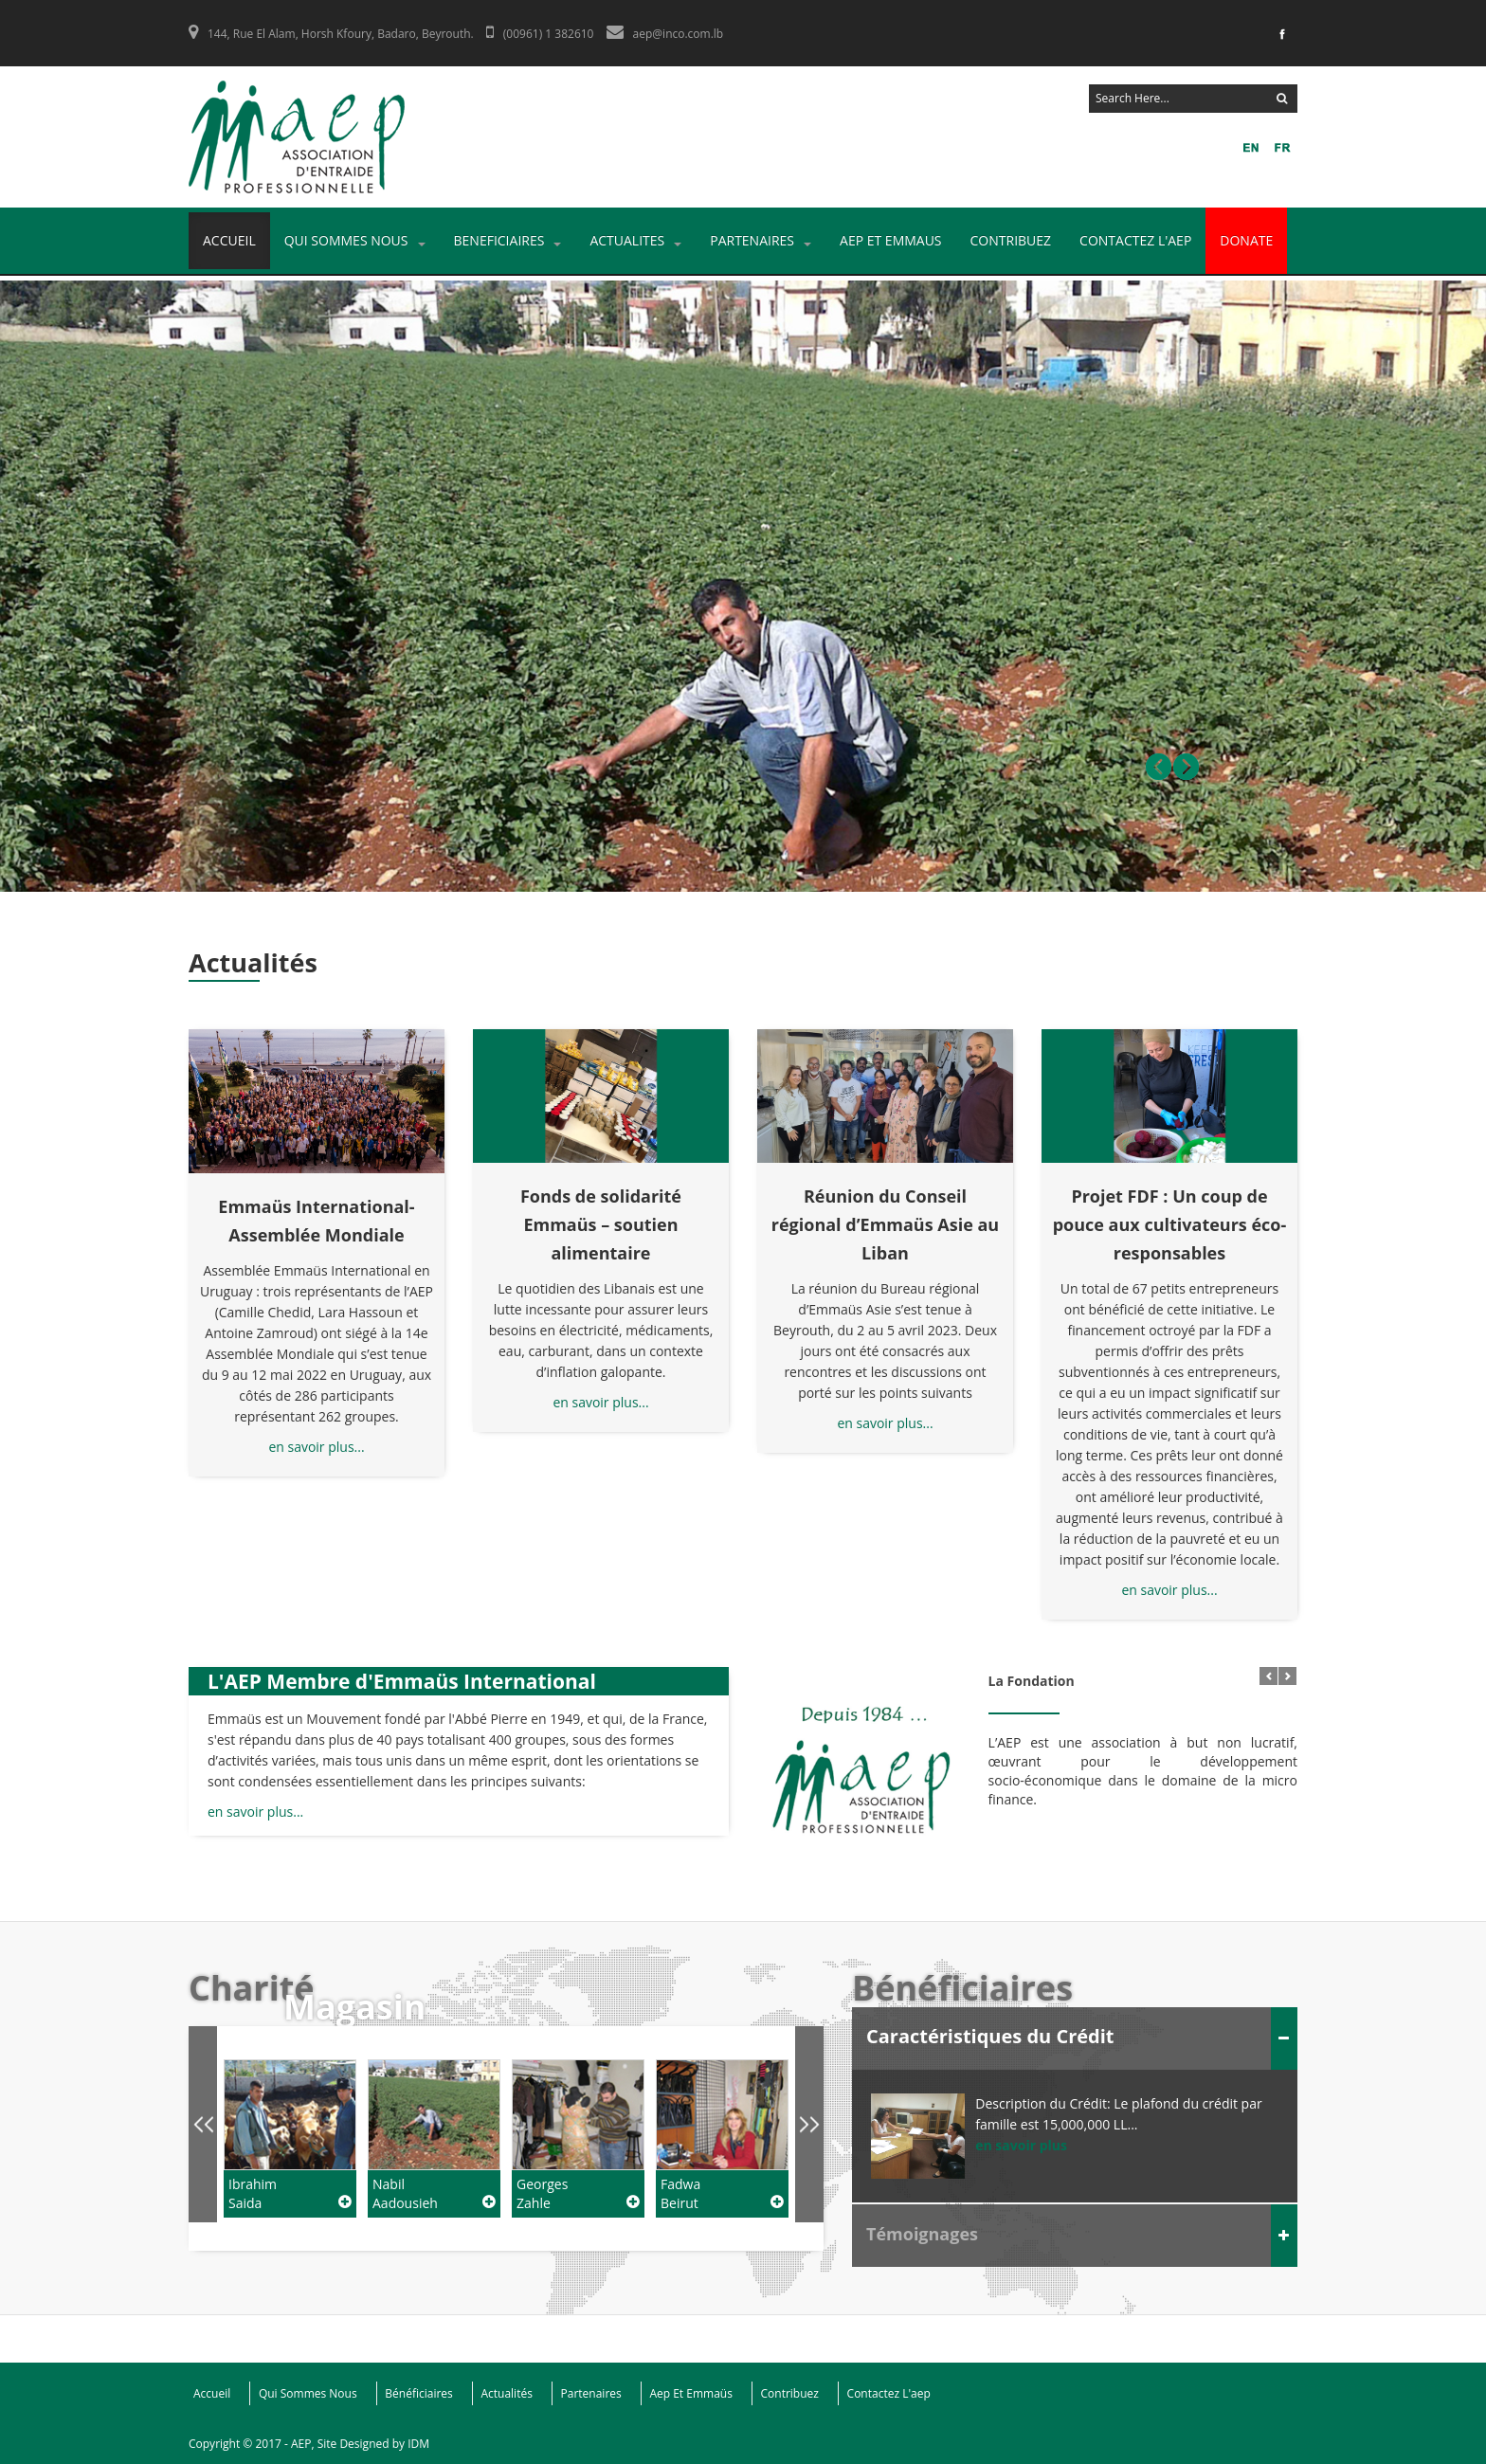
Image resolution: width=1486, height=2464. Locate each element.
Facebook (1280, 38)
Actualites (635, 240)
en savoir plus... (316, 1447)
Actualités (506, 2393)
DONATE (1246, 240)
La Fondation (1031, 1693)
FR (1249, 150)
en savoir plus (1021, 2145)
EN (1280, 150)
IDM (418, 2444)
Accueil (229, 240)
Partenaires (760, 240)
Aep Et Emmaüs (690, 2393)
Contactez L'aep (1135, 240)
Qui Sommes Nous (355, 240)
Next (1185, 766)
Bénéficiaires (419, 2393)
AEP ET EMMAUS (891, 240)
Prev (1159, 766)
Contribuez (1011, 240)
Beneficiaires (508, 240)
